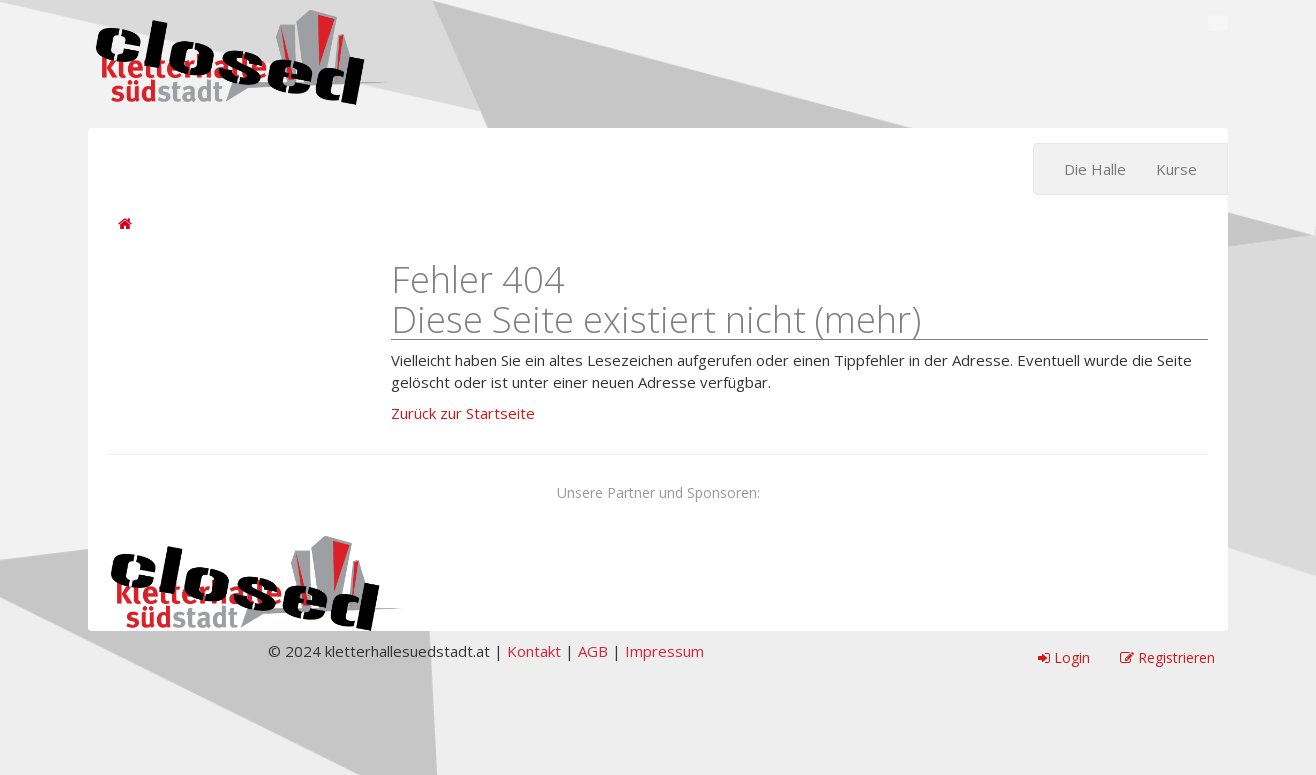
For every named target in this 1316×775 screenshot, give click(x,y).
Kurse (1176, 169)
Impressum (664, 651)
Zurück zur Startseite (463, 413)
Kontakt (534, 651)
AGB (593, 651)
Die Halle (1095, 169)
